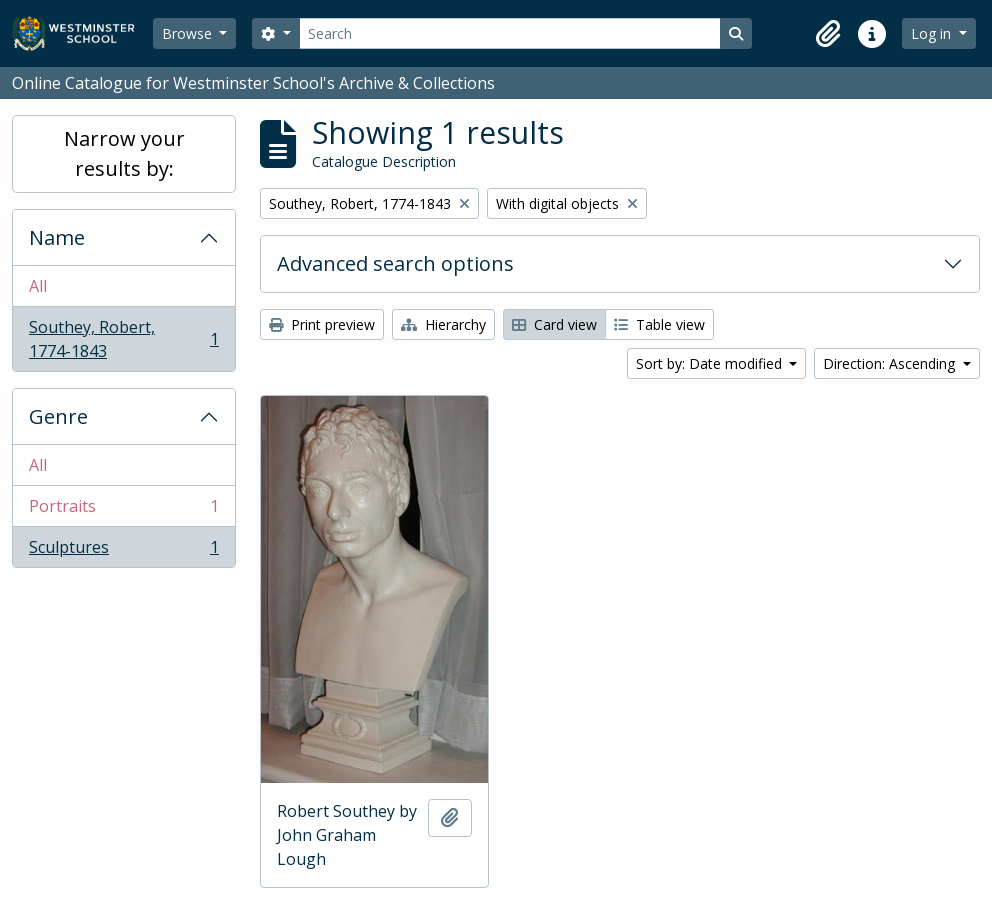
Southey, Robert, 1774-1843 (123, 339)
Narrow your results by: (124, 153)
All (38, 286)
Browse (189, 33)
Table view (659, 324)
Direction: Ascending (891, 363)
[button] (828, 34)
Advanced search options (395, 263)
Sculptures (123, 551)
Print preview (322, 324)
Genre (58, 416)
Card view (554, 324)
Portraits (123, 510)
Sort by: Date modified (711, 363)
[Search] (510, 33)
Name (57, 237)
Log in (933, 33)
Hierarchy (443, 324)
